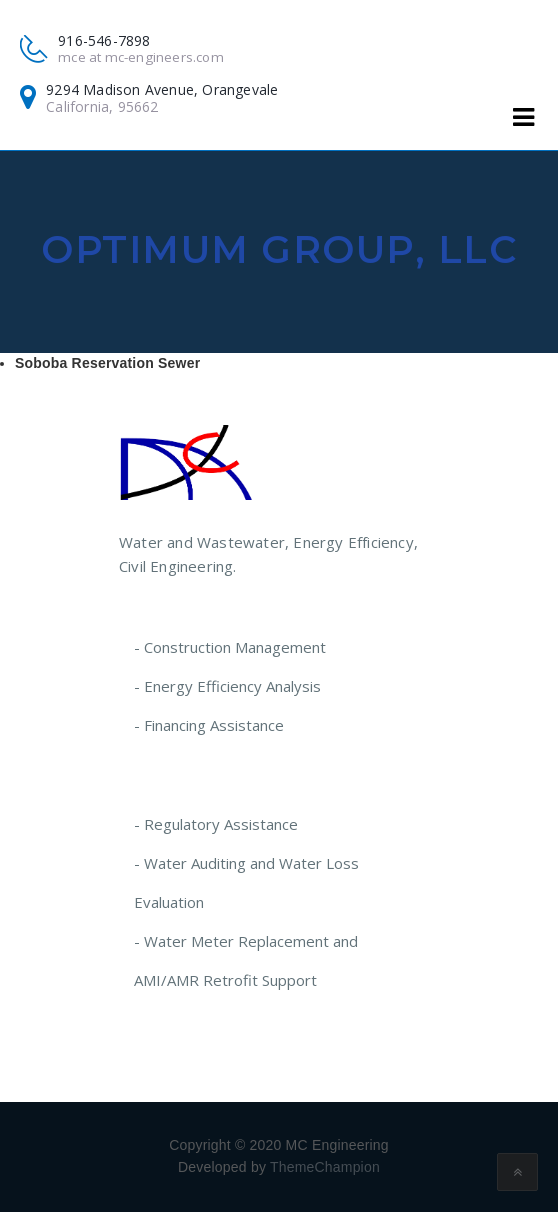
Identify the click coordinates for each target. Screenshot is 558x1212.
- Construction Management (230, 647)
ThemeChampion (325, 1167)
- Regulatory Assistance (216, 824)
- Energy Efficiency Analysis (227, 686)
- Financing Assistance (209, 725)
